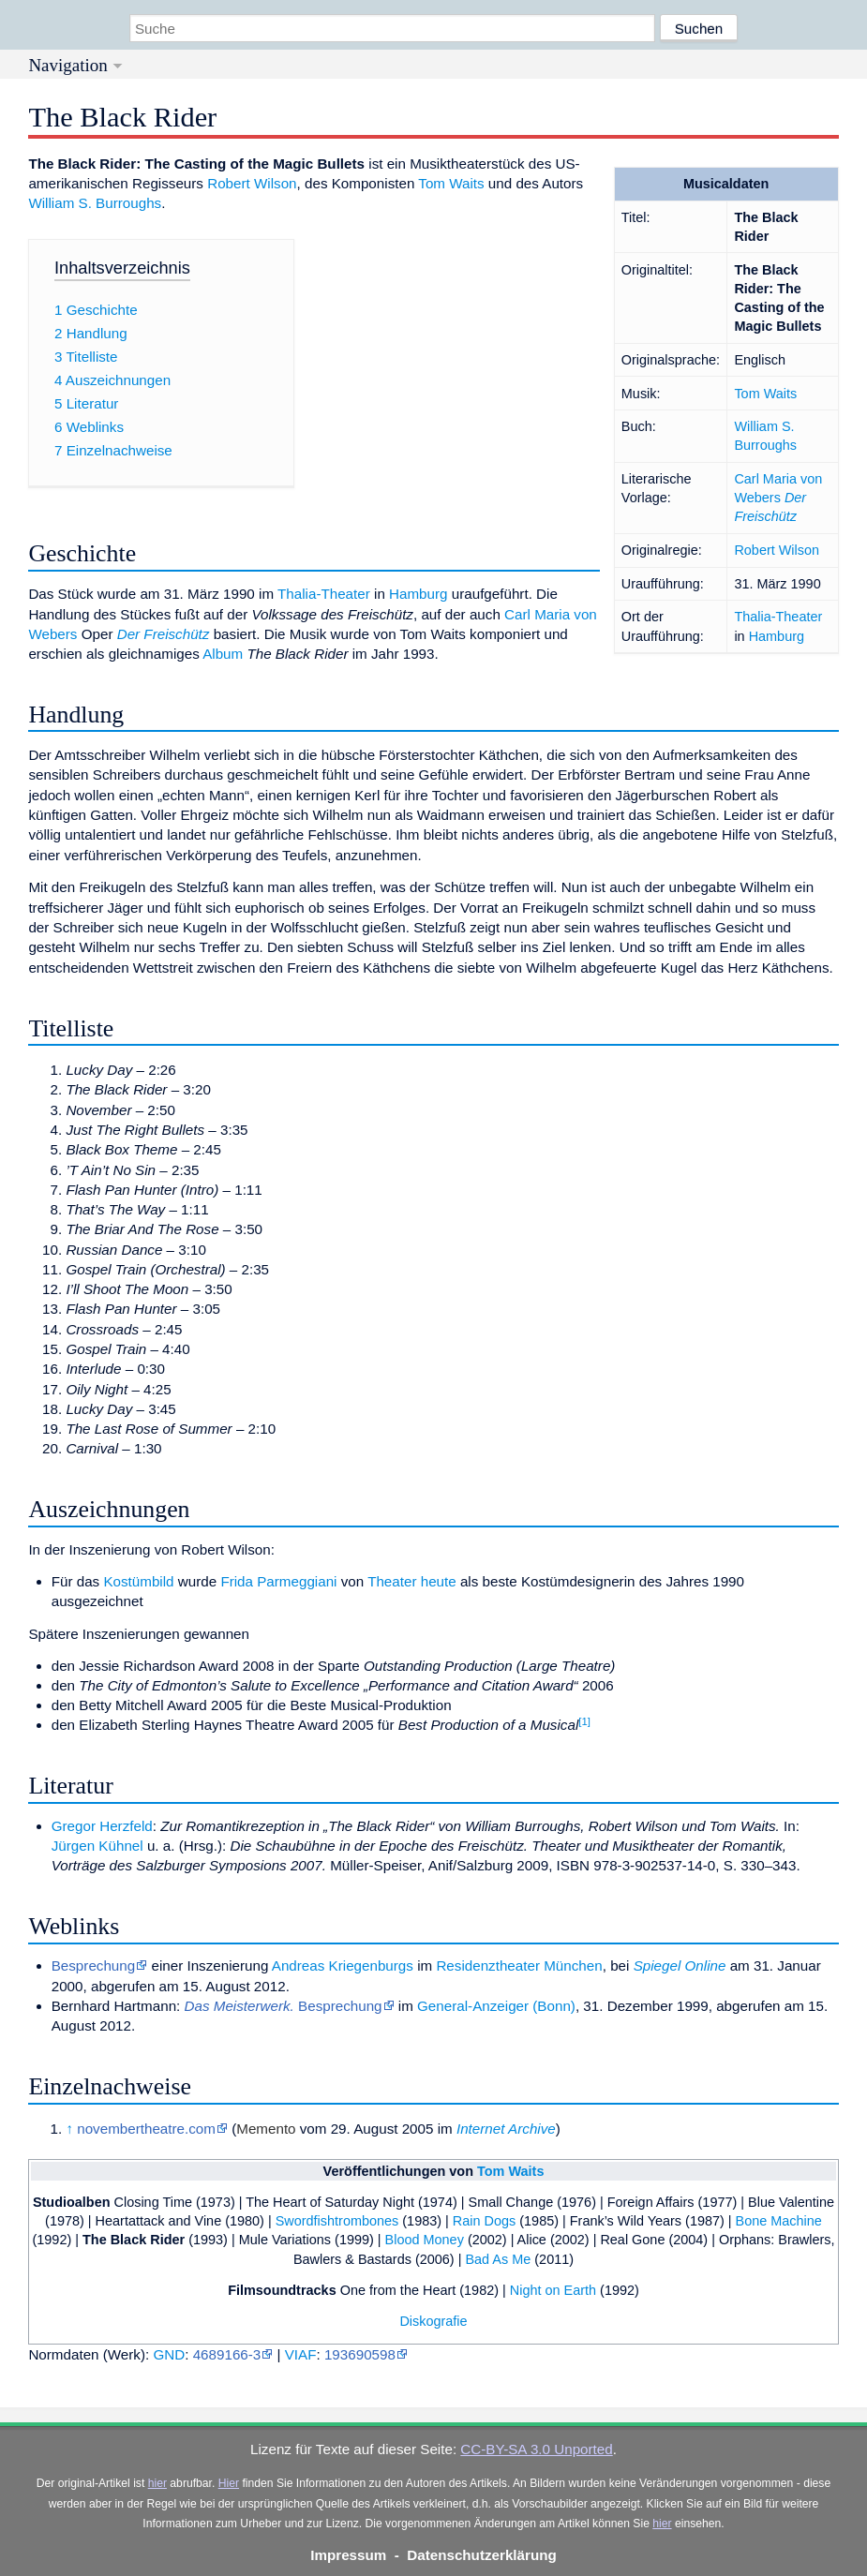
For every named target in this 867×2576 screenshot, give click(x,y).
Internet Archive (506, 2129)
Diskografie (433, 2321)
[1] (584, 1721)
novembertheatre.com (146, 2129)
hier (157, 2483)
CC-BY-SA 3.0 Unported (536, 2449)
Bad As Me (498, 2259)
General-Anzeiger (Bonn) (496, 2006)
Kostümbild (138, 1581)
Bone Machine (779, 2220)
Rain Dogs (484, 2220)
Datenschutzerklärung (482, 2555)
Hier (228, 2483)
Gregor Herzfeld (102, 1826)
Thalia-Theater (778, 616)
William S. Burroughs (94, 203)
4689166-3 (227, 2354)
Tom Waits (765, 393)
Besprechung (94, 1965)
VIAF (301, 2354)
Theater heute (411, 1581)
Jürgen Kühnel (97, 1846)
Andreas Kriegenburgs (342, 1965)
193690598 (360, 2354)
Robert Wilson (776, 550)
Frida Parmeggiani (278, 1581)
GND (169, 2354)
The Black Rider (133, 2239)
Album (222, 654)
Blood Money (424, 2239)
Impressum (348, 2555)
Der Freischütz (163, 634)
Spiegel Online (680, 1965)
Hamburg (776, 636)
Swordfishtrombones (337, 2220)
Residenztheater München (519, 1965)
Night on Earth (553, 2290)
